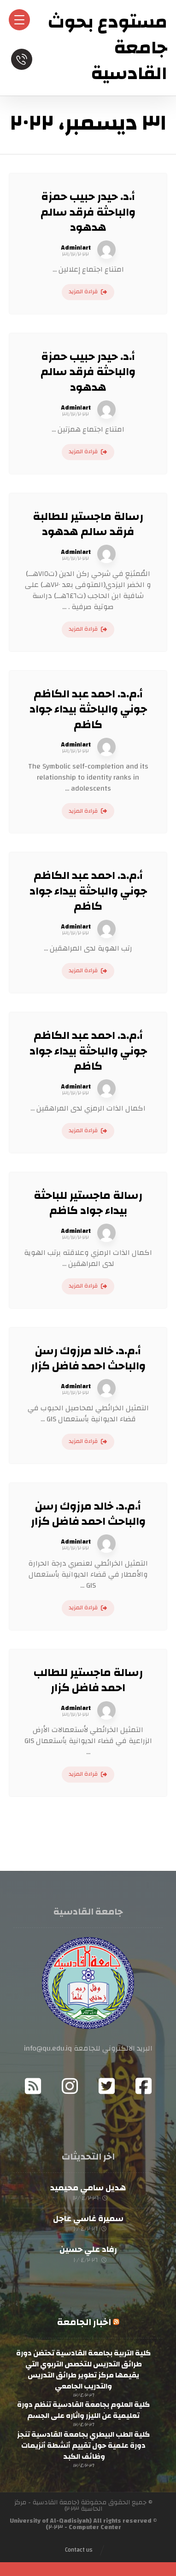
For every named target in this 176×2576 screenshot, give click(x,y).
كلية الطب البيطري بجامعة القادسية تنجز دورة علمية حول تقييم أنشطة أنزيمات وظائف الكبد (83, 2445)
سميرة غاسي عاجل (88, 2218)
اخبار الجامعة (84, 2322)
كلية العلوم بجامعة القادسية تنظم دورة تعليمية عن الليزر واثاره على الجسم (83, 2410)
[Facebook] (143, 2086)
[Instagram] (69, 2086)
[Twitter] (106, 2086)
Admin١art (76, 248)
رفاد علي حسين (88, 2249)
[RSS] (32, 2086)
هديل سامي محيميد (88, 2187)
